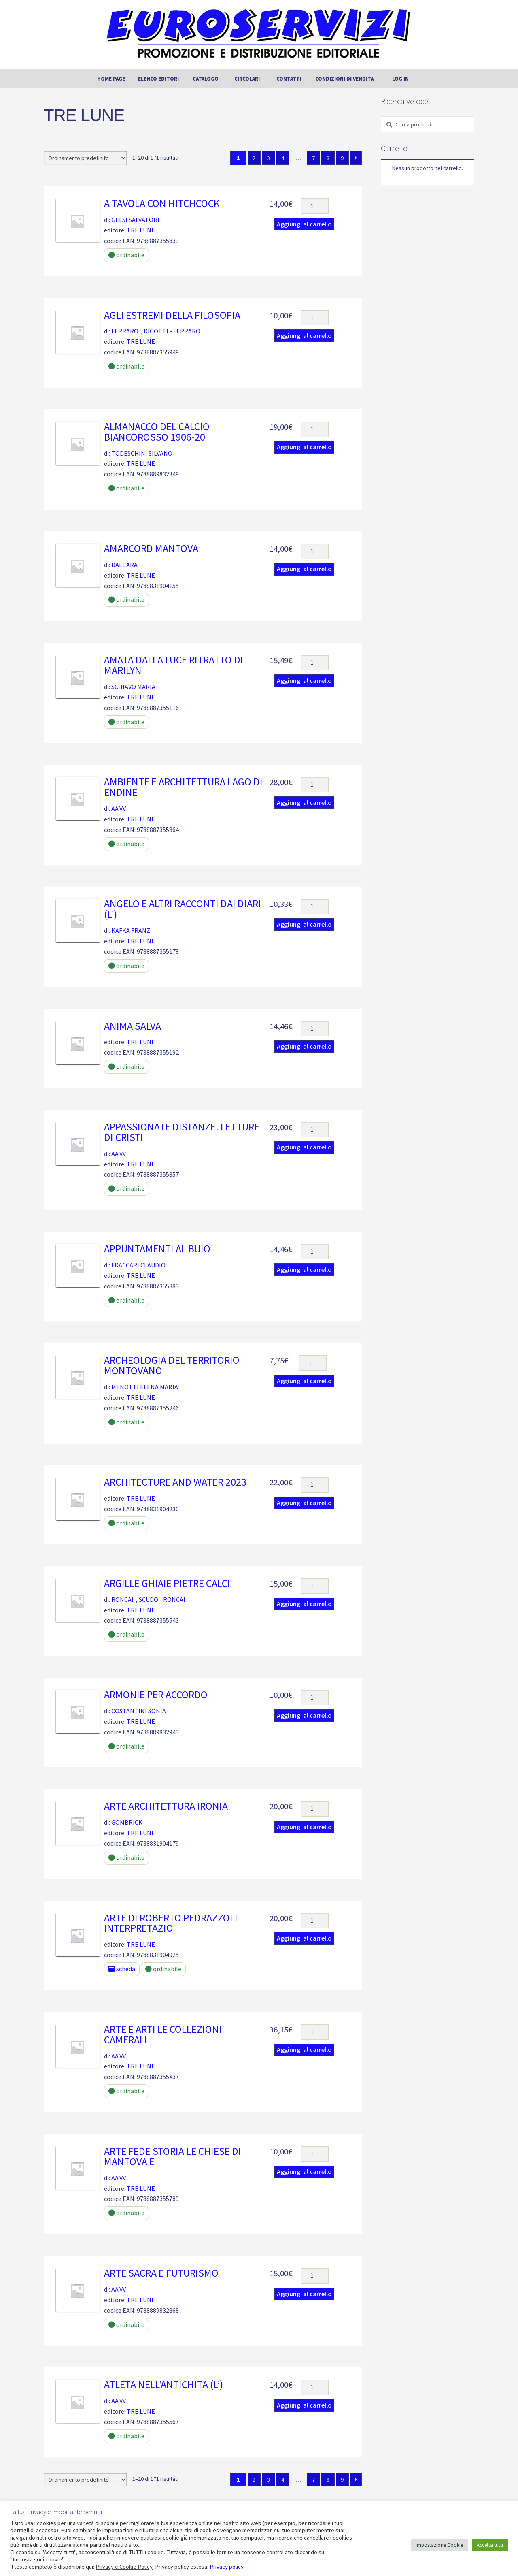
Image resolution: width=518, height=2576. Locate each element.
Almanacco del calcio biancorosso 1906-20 (157, 432)
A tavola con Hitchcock (162, 203)
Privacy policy (227, 2566)
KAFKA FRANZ (130, 930)
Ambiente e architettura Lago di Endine (183, 787)
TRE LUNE (141, 230)
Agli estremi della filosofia (172, 315)
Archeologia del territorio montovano (172, 1365)
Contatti (288, 78)
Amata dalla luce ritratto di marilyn (173, 665)
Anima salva (132, 1025)
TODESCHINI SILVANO (141, 453)
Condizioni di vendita (344, 78)
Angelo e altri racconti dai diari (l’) (182, 909)
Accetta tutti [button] (490, 2545)
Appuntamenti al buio (157, 1248)
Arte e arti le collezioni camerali (163, 2034)
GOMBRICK (126, 1822)
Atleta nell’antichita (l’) (163, 2384)
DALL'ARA (124, 565)
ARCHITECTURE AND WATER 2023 (175, 1482)
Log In (400, 78)
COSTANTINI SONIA (138, 1711)
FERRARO (124, 331)
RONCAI (122, 1599)
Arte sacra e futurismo (161, 2273)
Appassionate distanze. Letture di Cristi (181, 1132)
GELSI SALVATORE (136, 219)
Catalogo (206, 78)
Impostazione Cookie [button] (439, 2545)
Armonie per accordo (156, 1694)
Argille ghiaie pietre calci (167, 1583)
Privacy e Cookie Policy (124, 2566)
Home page (111, 78)
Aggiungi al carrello (304, 224)
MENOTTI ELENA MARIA (144, 1387)
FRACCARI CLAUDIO (138, 1265)
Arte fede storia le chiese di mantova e (172, 2156)
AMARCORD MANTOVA (151, 548)
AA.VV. (119, 808)
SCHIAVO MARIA (133, 686)
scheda (121, 1969)
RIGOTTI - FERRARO (172, 331)
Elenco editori (158, 78)
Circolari (247, 78)
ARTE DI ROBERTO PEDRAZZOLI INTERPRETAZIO (171, 1923)
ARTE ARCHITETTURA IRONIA (166, 1806)
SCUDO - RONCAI (162, 1599)
